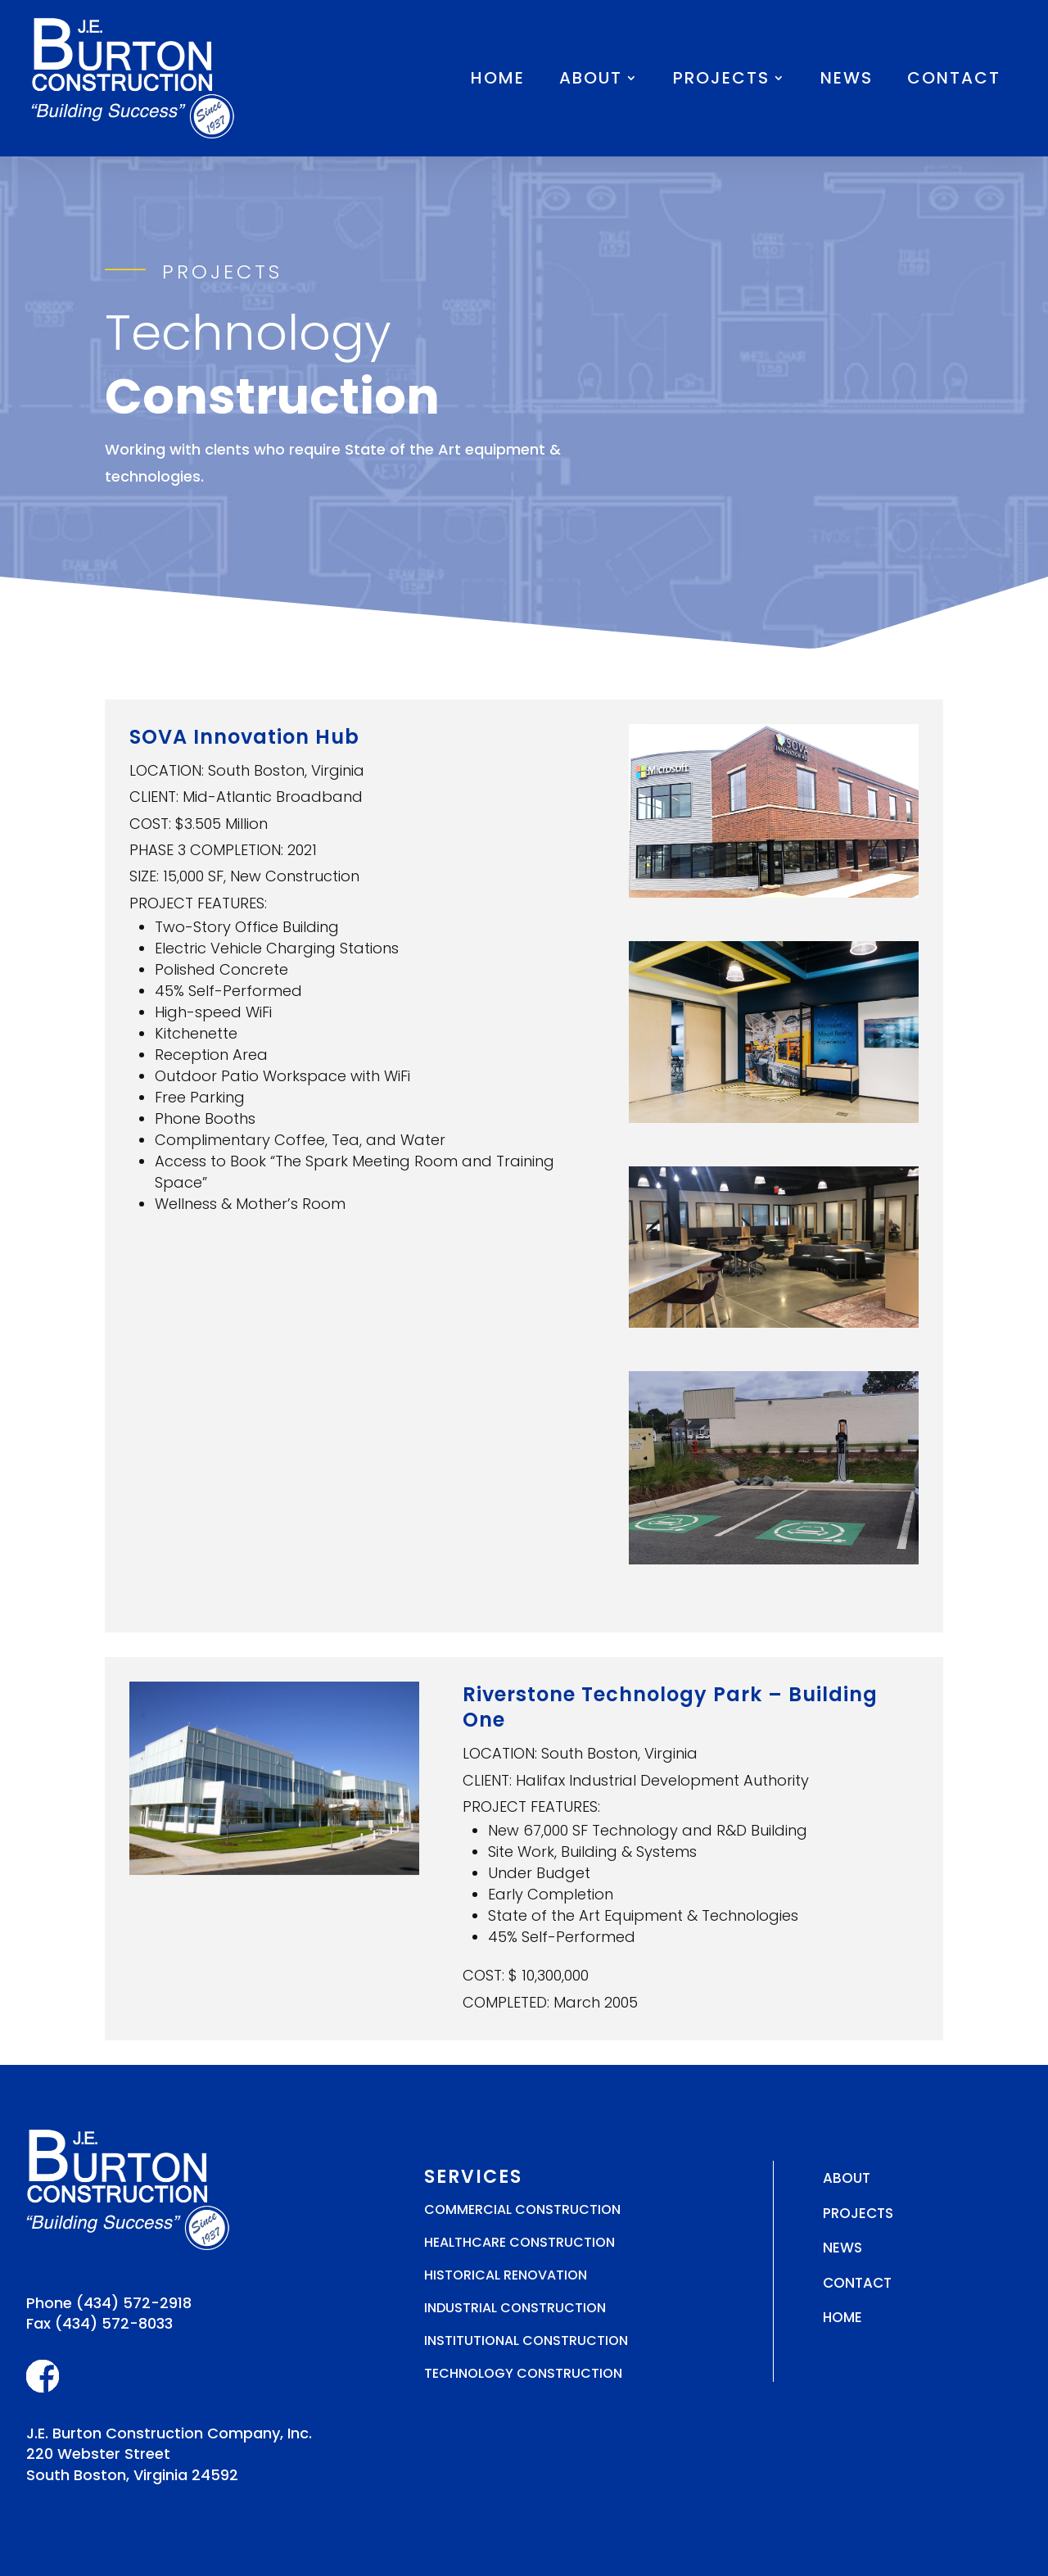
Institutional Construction (526, 2340)
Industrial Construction (515, 2307)
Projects (721, 77)
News (846, 77)
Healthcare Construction (519, 2242)
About (590, 77)
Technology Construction (523, 2373)
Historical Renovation (505, 2275)
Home (498, 77)
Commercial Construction (522, 2209)
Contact (954, 77)
